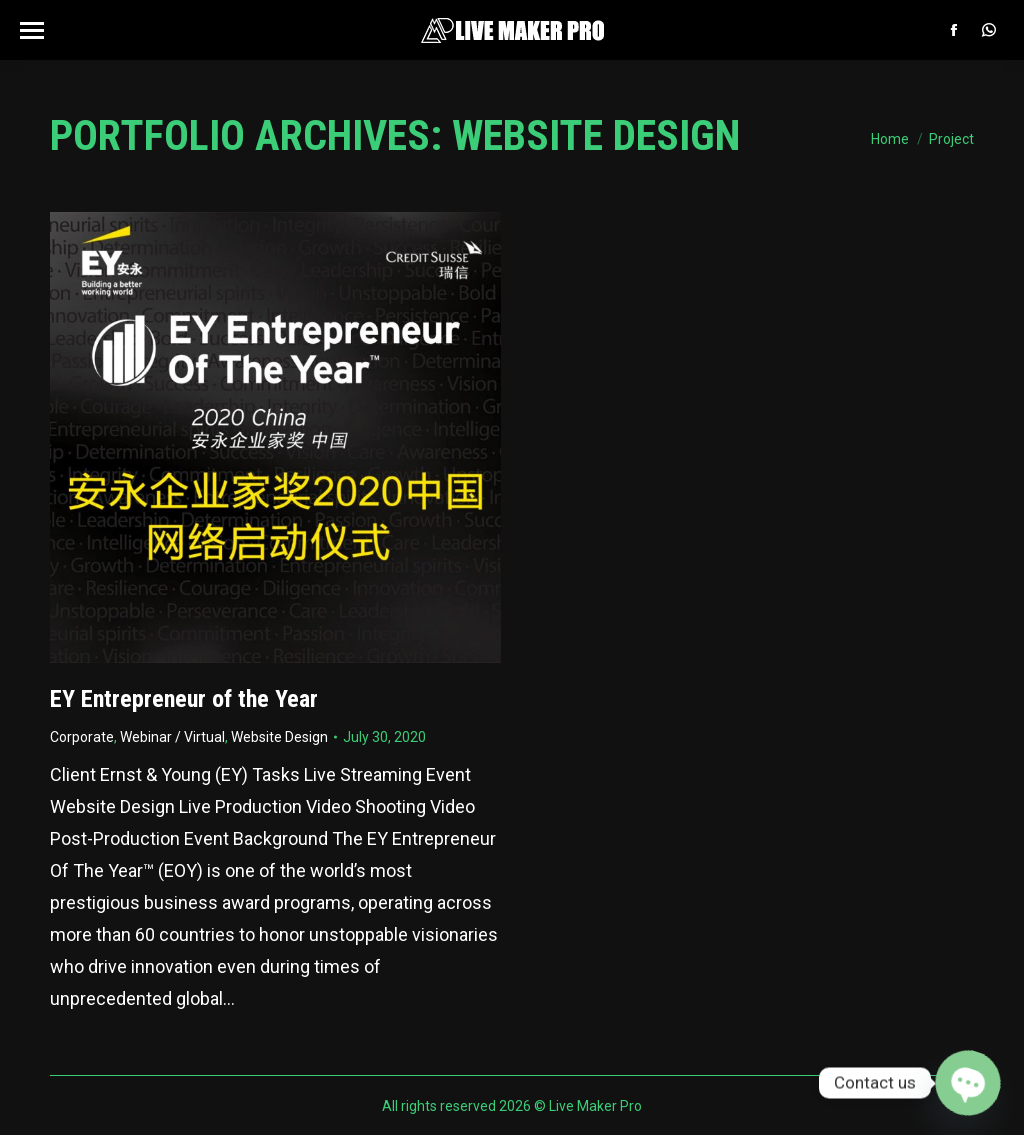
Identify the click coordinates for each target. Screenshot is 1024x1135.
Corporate (82, 737)
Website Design (279, 737)
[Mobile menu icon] (32, 30)
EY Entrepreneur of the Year (184, 699)
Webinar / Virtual (172, 737)
